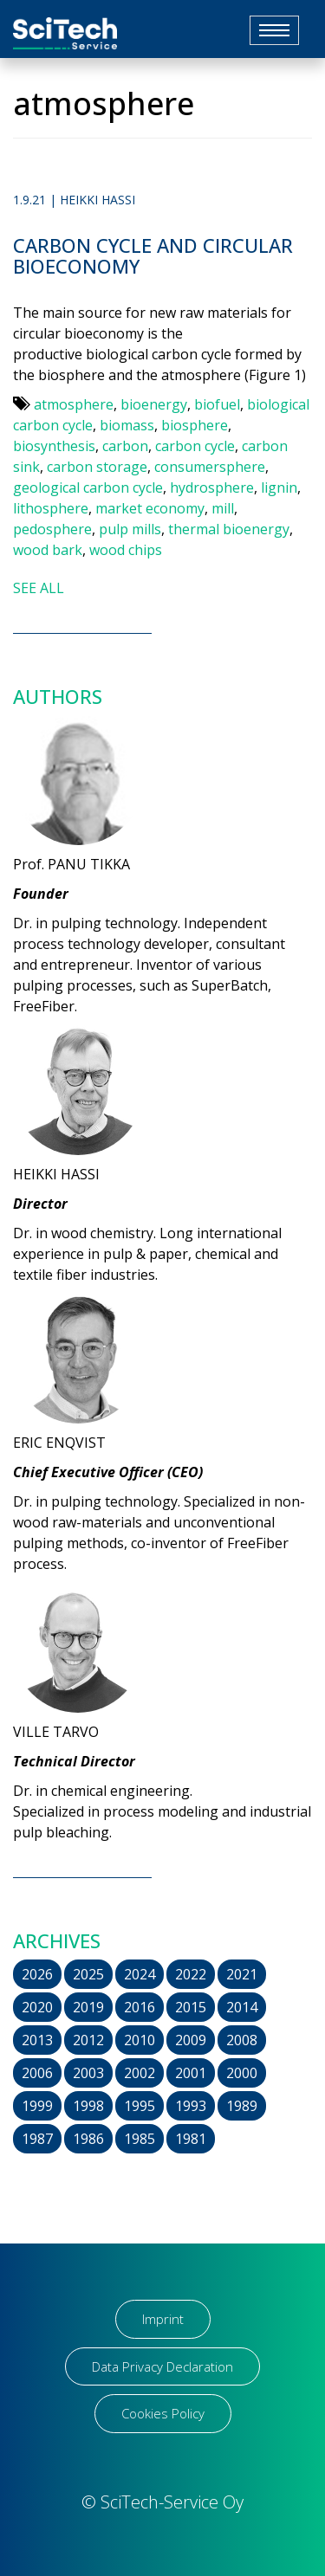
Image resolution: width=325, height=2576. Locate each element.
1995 (139, 2105)
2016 (139, 2007)
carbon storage (97, 466)
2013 (37, 2040)
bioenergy (153, 404)
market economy (150, 508)
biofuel (217, 404)
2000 (241, 2072)
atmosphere (74, 404)
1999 (37, 2105)
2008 (241, 2040)
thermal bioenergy (228, 529)
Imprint (163, 2318)
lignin (279, 487)
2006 (37, 2072)
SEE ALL (38, 587)
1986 (88, 2138)
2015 (190, 2007)
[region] (162, 2464)
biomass (127, 425)
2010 (139, 2040)
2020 (37, 2007)
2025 (88, 1974)
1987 (37, 2138)
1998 (88, 2105)
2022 (190, 1974)
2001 (190, 2072)
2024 (139, 1974)
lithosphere (50, 508)
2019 (88, 2007)
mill (222, 508)
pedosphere (52, 529)
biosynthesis (54, 445)
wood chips (125, 549)
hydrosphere (212, 487)
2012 (88, 2040)
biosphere (194, 425)
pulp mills (130, 529)
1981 (190, 2138)
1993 (190, 2105)
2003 (88, 2072)
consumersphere (209, 466)
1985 (139, 2138)
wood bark (47, 549)
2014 (241, 2007)
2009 (190, 2040)
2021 (241, 1974)
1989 (241, 2105)
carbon (125, 445)
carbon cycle (195, 445)
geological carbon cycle (88, 487)
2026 (37, 1974)
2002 (139, 2072)
